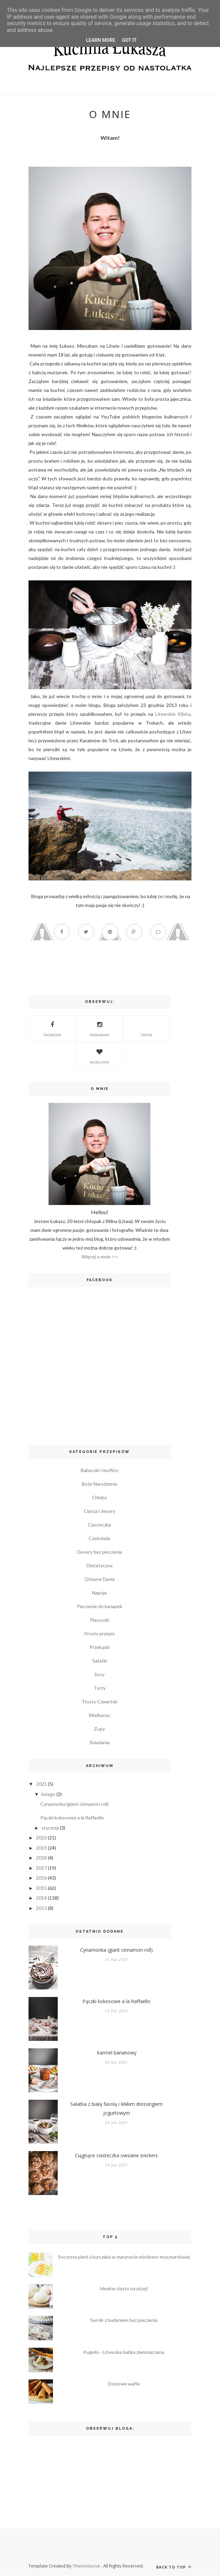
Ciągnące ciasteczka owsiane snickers (116, 2155)
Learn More (100, 40)
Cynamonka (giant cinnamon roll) (74, 1804)
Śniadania (100, 1742)
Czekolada (99, 1538)
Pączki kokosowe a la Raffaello (72, 1818)
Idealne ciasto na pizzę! (123, 2289)
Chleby (99, 1497)
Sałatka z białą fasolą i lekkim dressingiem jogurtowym (116, 2108)
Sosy (99, 1674)
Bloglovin (99, 1055)
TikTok (146, 1028)
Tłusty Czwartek (99, 1701)
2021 (41, 1784)
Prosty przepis (99, 1633)
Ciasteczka (99, 1525)
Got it (129, 40)
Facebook (52, 1028)
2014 (41, 1898)
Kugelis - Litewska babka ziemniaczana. (124, 2352)
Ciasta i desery (99, 1511)
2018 (41, 1858)
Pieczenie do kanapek (99, 1606)
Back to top (173, 2567)
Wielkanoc (100, 1715)
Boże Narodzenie (99, 1484)
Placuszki (99, 1620)
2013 (41, 1908)
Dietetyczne (100, 1565)
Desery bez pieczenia (99, 1552)
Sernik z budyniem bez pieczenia (124, 2320)
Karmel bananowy (116, 2052)
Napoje (99, 1593)
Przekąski (100, 1647)
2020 (41, 1838)
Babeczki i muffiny (99, 1470)
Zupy (99, 1729)
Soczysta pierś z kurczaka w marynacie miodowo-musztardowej (124, 2257)
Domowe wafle (124, 2384)
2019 (41, 1848)
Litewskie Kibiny (171, 714)
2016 (41, 1878)
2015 (41, 1888)
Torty (100, 1688)
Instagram (99, 1028)
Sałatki (99, 1661)
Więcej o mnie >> (99, 1257)
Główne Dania (100, 1579)
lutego (48, 1794)
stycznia (50, 1828)
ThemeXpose (87, 2566)
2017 (41, 1868)
